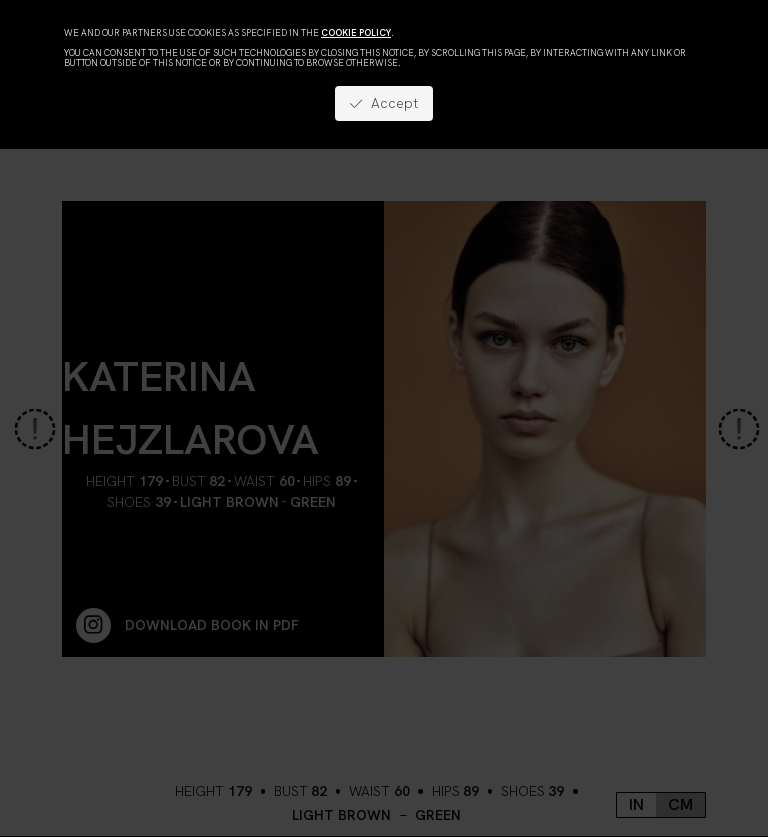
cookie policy (356, 33)
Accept (383, 103)
